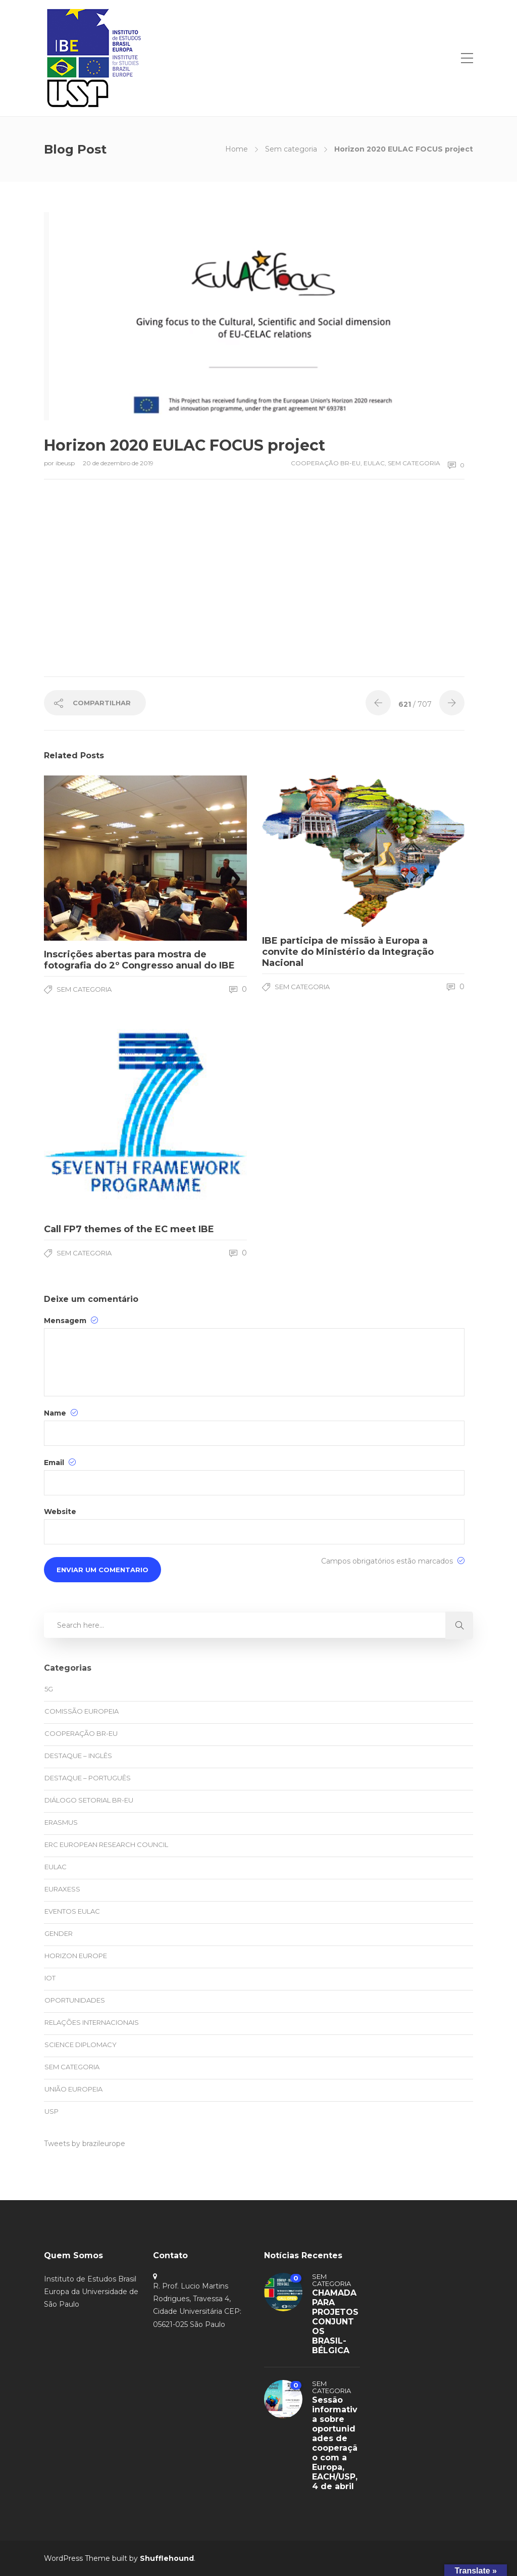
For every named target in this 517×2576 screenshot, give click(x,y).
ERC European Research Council (106, 1844)
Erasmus (61, 1822)
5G (48, 1688)
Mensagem (71, 1320)
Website (60, 1511)
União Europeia (73, 2089)
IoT (50, 1977)
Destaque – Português (87, 1777)
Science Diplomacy (80, 2044)
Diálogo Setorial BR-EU (88, 1800)
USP (51, 2111)
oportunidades (74, 2000)
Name (61, 1413)
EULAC (374, 463)
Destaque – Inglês (78, 1755)
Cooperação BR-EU (325, 463)
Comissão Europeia (81, 1711)
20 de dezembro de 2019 (118, 463)
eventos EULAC (72, 1911)
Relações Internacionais (91, 2022)
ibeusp (66, 463)
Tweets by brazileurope (84, 2143)
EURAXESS (62, 1888)
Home (236, 149)
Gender (58, 1933)
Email (60, 1462)
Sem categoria (291, 149)
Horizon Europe (75, 1955)
